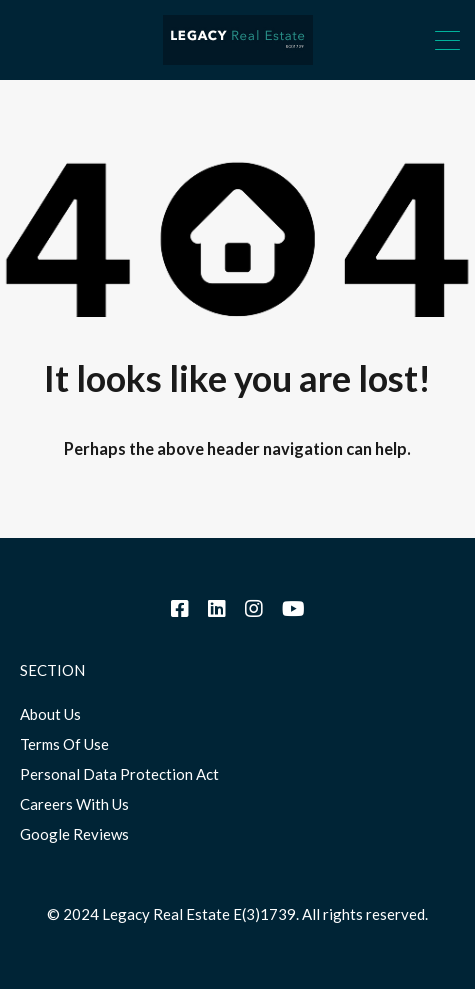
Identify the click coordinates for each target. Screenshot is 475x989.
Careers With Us (74, 804)
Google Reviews (74, 834)
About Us (50, 714)
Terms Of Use (64, 744)
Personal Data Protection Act (119, 774)
